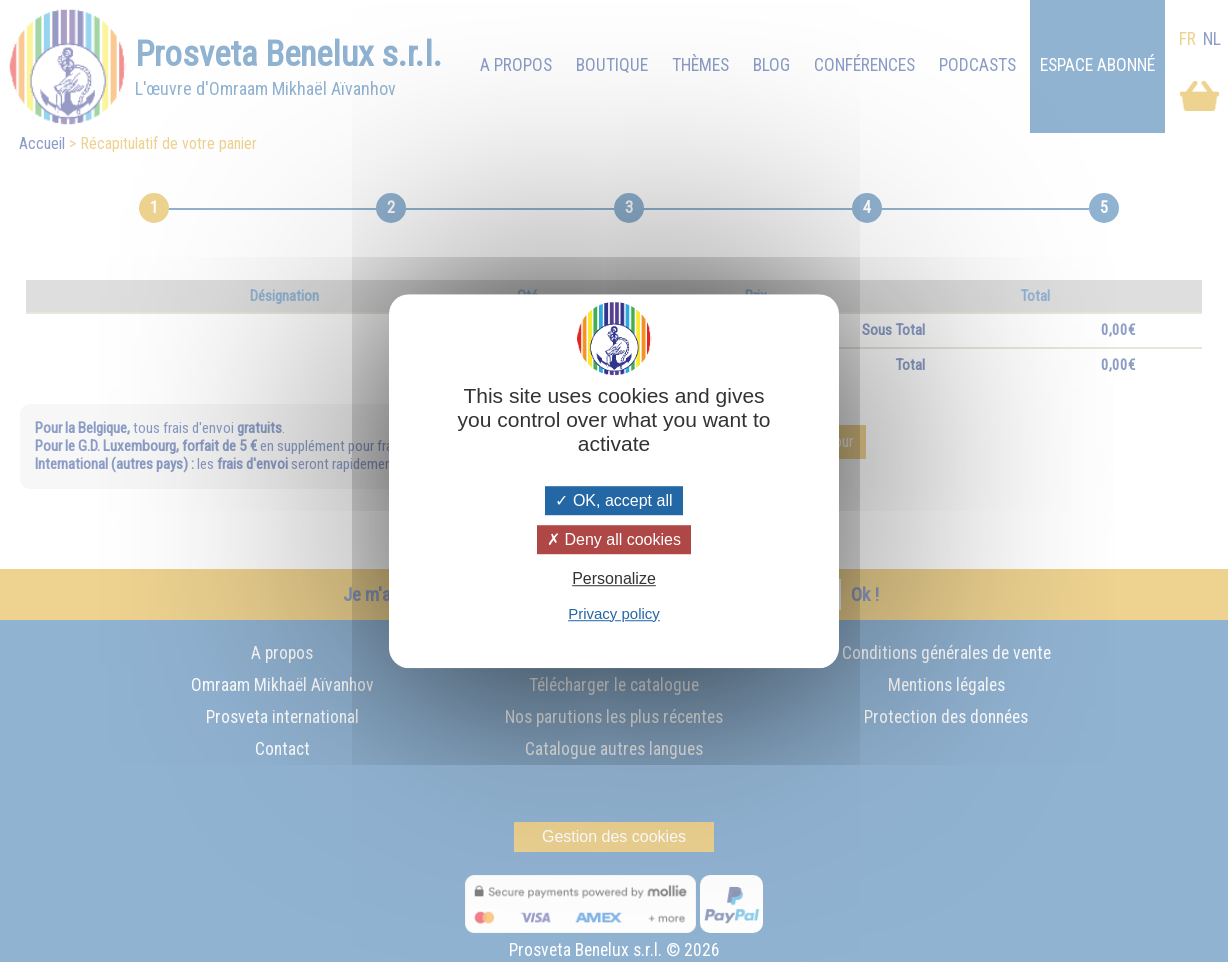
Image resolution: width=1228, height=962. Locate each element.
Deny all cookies (614, 539)
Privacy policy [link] (614, 613)
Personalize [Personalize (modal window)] (614, 579)
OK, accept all (613, 500)
